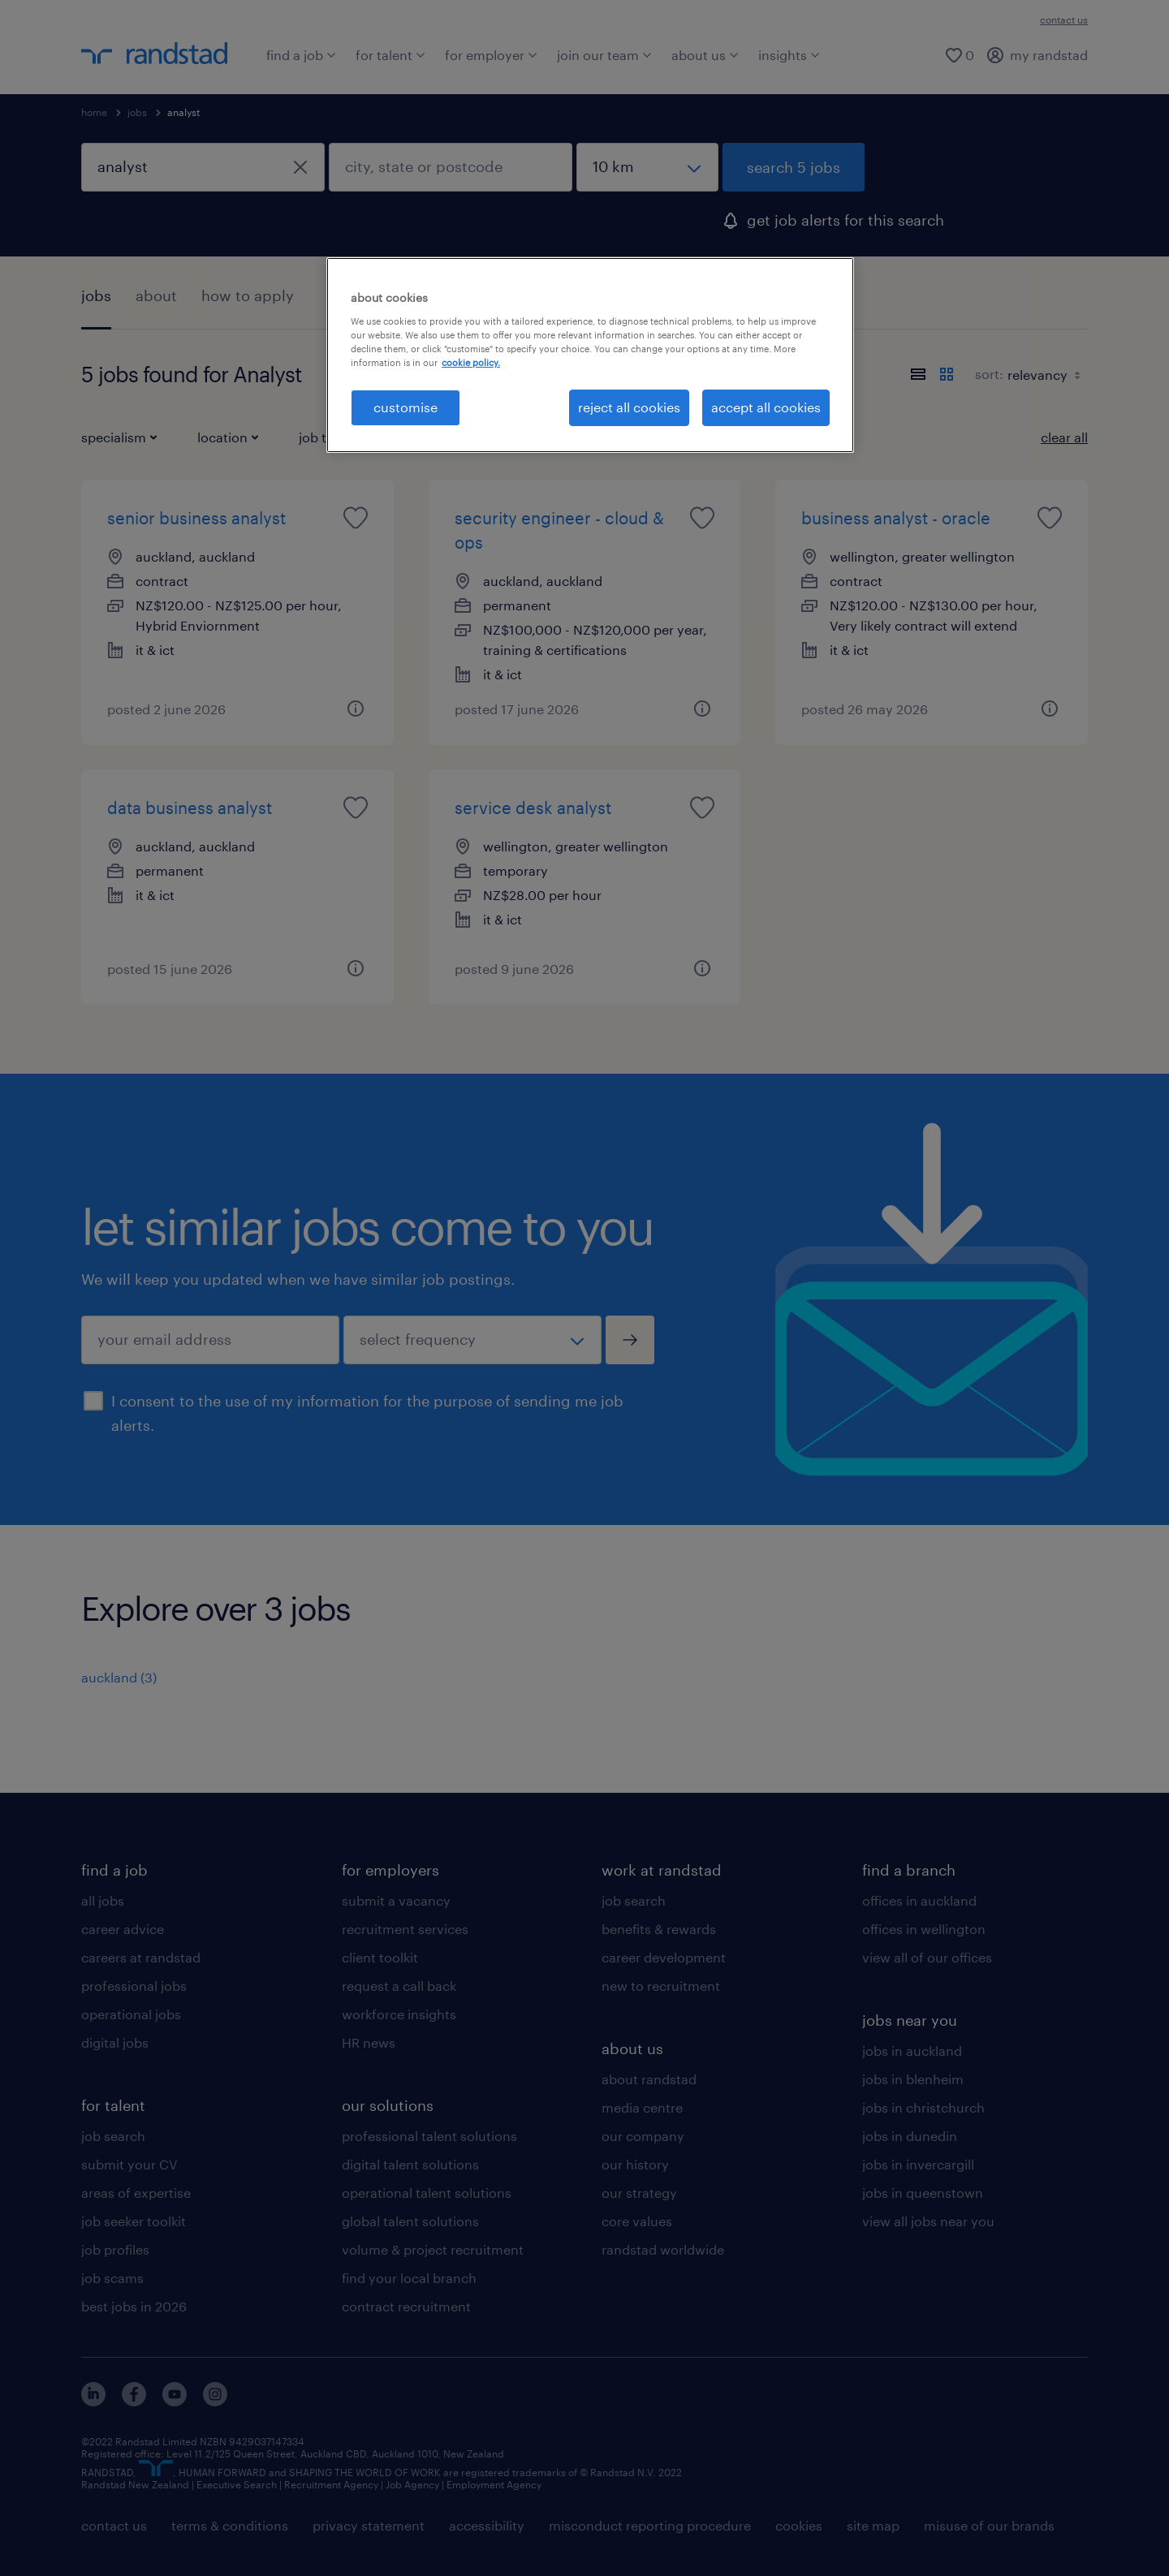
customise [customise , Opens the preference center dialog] (405, 407)
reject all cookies (629, 407)
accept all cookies (766, 407)
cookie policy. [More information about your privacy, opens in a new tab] (471, 362)
